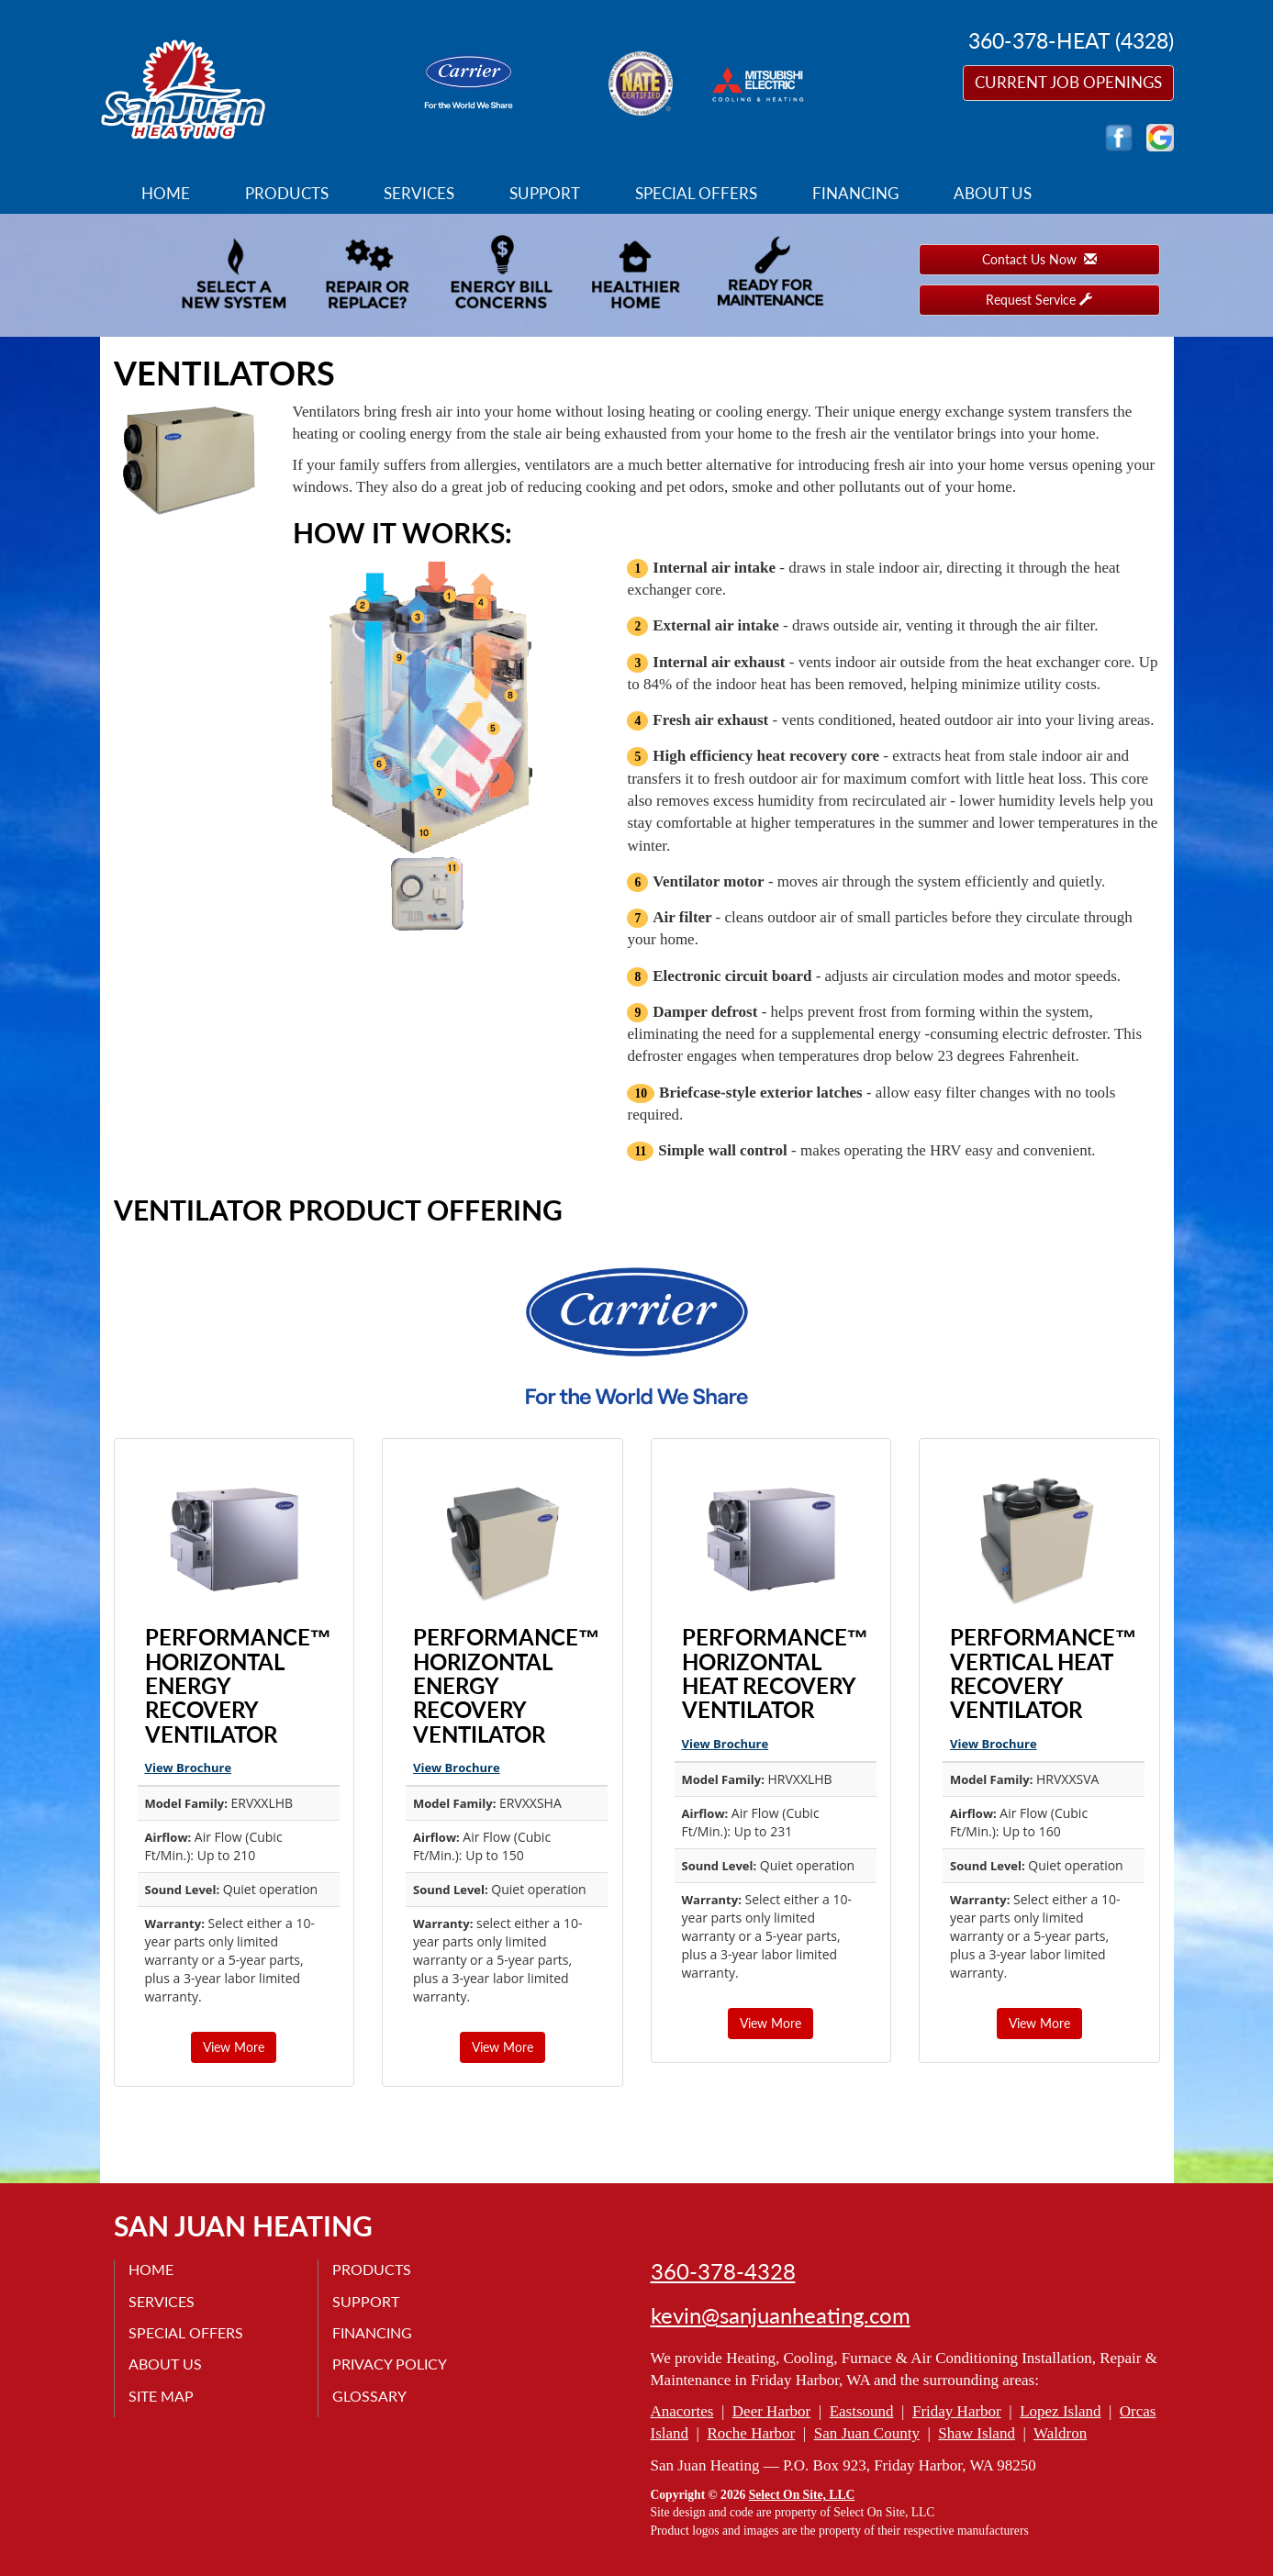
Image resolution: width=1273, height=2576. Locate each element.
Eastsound (862, 2411)
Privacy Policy (389, 2363)
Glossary (369, 2395)
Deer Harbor (771, 2411)
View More (233, 2047)
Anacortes (682, 2411)
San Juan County (867, 2433)
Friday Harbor (956, 2411)
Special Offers (696, 193)
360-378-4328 (723, 2271)
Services (419, 193)
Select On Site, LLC (802, 2495)
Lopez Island (1060, 2411)
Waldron (1060, 2433)
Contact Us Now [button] (1039, 259)
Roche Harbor (751, 2433)
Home (165, 193)
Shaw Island (976, 2433)
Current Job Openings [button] (1068, 82)
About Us (993, 193)
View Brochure (188, 1767)
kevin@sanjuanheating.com (780, 2315)
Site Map (161, 2395)
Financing (855, 193)
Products (287, 193)
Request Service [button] (1039, 299)
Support (544, 193)
